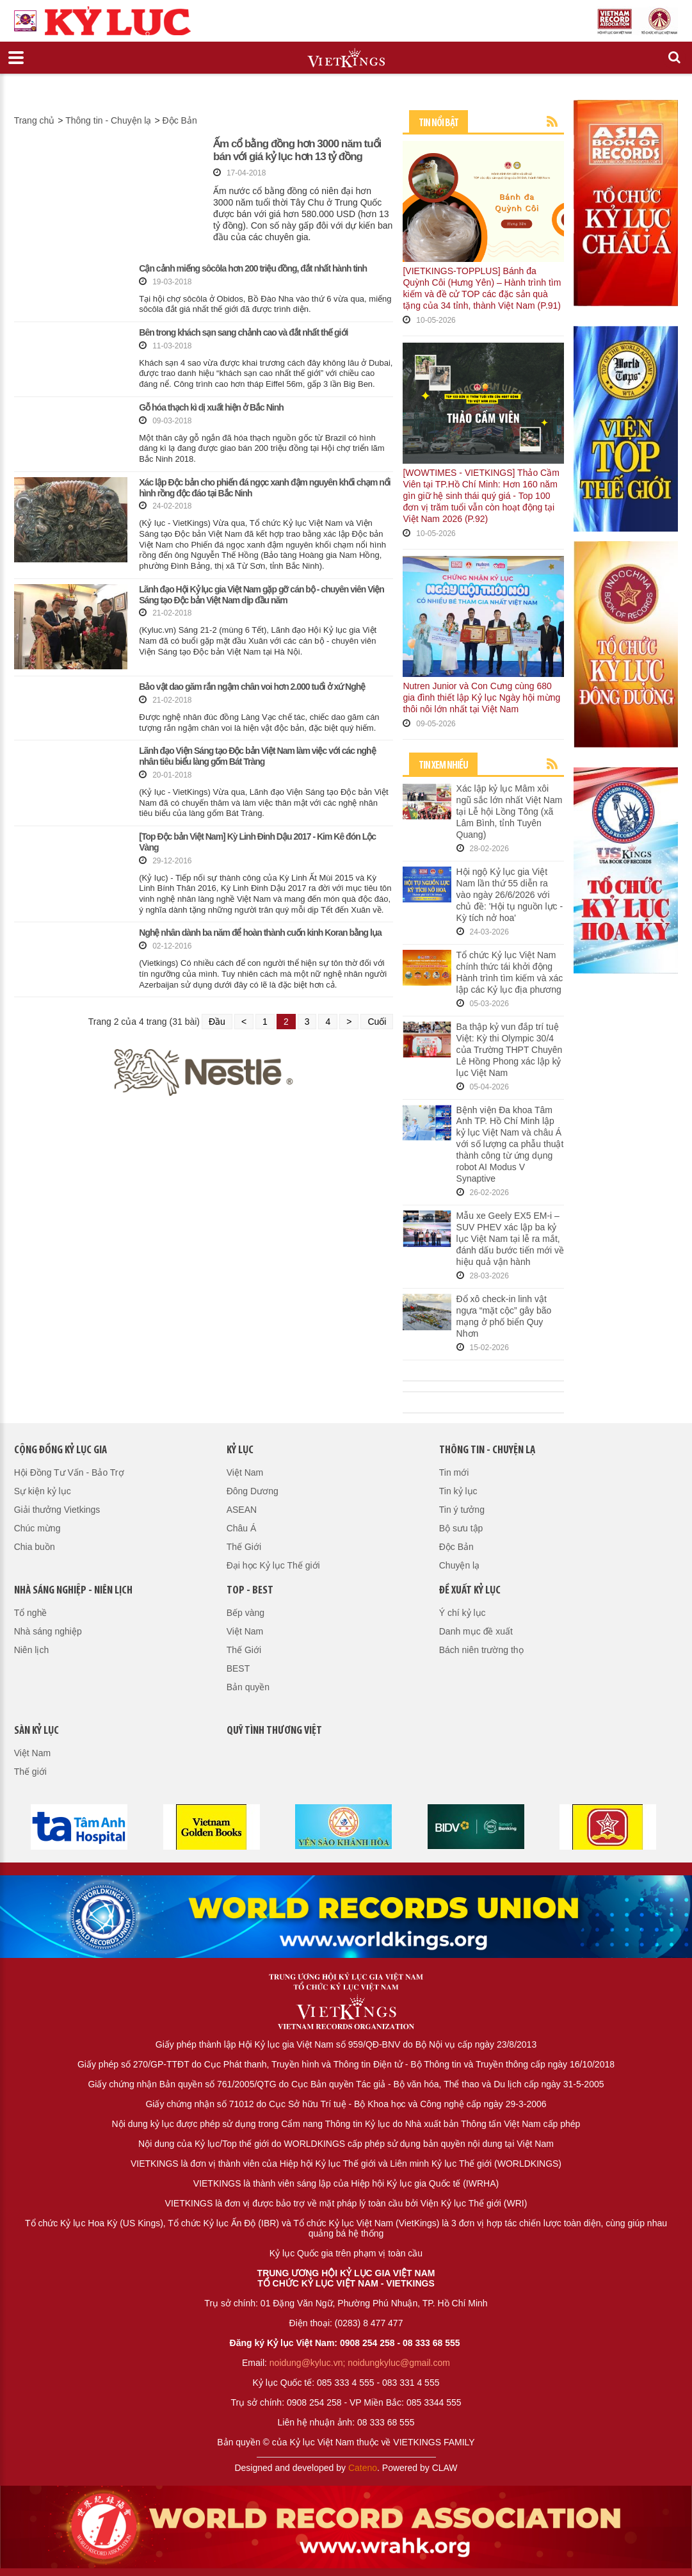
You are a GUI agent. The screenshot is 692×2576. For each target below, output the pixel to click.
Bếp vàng (245, 1613)
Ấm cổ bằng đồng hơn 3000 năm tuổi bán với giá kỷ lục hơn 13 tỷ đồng (297, 150)
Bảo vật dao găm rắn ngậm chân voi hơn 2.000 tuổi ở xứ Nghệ (252, 686)
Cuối (376, 1021)
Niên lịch (31, 1650)
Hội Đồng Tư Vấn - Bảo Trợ (69, 1472)
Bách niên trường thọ (481, 1650)
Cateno (362, 2468)
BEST (238, 1668)
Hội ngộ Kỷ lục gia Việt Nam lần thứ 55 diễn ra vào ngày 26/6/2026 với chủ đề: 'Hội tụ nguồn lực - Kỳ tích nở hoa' (509, 895)
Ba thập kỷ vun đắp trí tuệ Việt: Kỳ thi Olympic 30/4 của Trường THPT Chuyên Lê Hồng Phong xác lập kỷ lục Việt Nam (509, 1050)
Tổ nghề (30, 1613)
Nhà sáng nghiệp (48, 1631)
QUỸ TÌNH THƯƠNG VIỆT (274, 1731)
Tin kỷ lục (458, 1491)
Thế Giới (244, 1547)
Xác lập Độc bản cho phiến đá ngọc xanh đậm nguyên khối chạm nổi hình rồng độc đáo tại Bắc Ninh (264, 487)
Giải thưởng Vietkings (57, 1509)
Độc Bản (180, 120)
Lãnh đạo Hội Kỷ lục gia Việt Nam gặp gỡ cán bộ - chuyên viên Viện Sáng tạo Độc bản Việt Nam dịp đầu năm (261, 594)
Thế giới (30, 1771)
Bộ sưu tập (461, 1528)
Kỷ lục (240, 1450)
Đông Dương (252, 1491)
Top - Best (250, 1591)
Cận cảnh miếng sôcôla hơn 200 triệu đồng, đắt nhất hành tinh (253, 268)
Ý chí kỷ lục (462, 1613)
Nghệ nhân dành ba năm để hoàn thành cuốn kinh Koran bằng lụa (260, 932)
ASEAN (242, 1509)
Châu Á (242, 1528)
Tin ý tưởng (462, 1509)
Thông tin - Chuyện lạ (108, 120)
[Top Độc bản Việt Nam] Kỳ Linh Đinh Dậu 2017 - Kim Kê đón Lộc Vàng (257, 841)
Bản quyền (248, 1687)
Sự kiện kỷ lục (42, 1491)
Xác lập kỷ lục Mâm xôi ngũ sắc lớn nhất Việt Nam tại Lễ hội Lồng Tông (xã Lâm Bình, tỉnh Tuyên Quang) (509, 811)
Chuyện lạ (459, 1565)
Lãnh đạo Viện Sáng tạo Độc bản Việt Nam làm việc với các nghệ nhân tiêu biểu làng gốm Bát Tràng (257, 756)
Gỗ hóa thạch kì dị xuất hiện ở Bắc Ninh (211, 407)
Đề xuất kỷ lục (470, 1591)
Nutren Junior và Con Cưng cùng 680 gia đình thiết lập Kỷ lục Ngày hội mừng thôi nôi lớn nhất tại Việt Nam (481, 697)
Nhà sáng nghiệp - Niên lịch (73, 1591)
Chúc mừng (37, 1528)
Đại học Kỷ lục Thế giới (273, 1565)
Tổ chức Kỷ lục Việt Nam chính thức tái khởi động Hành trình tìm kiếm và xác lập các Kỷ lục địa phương (509, 972)
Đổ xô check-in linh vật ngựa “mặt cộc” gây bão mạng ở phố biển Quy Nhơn (504, 1316)
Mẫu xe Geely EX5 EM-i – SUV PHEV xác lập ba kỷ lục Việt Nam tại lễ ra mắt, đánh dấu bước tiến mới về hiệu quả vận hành (510, 1239)
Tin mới (454, 1472)
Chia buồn (34, 1547)
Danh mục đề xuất (476, 1631)
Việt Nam (245, 1472)
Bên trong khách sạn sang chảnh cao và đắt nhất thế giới (243, 332)
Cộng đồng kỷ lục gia (60, 1450)
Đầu (217, 1021)
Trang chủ (34, 120)
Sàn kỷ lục (36, 1731)
